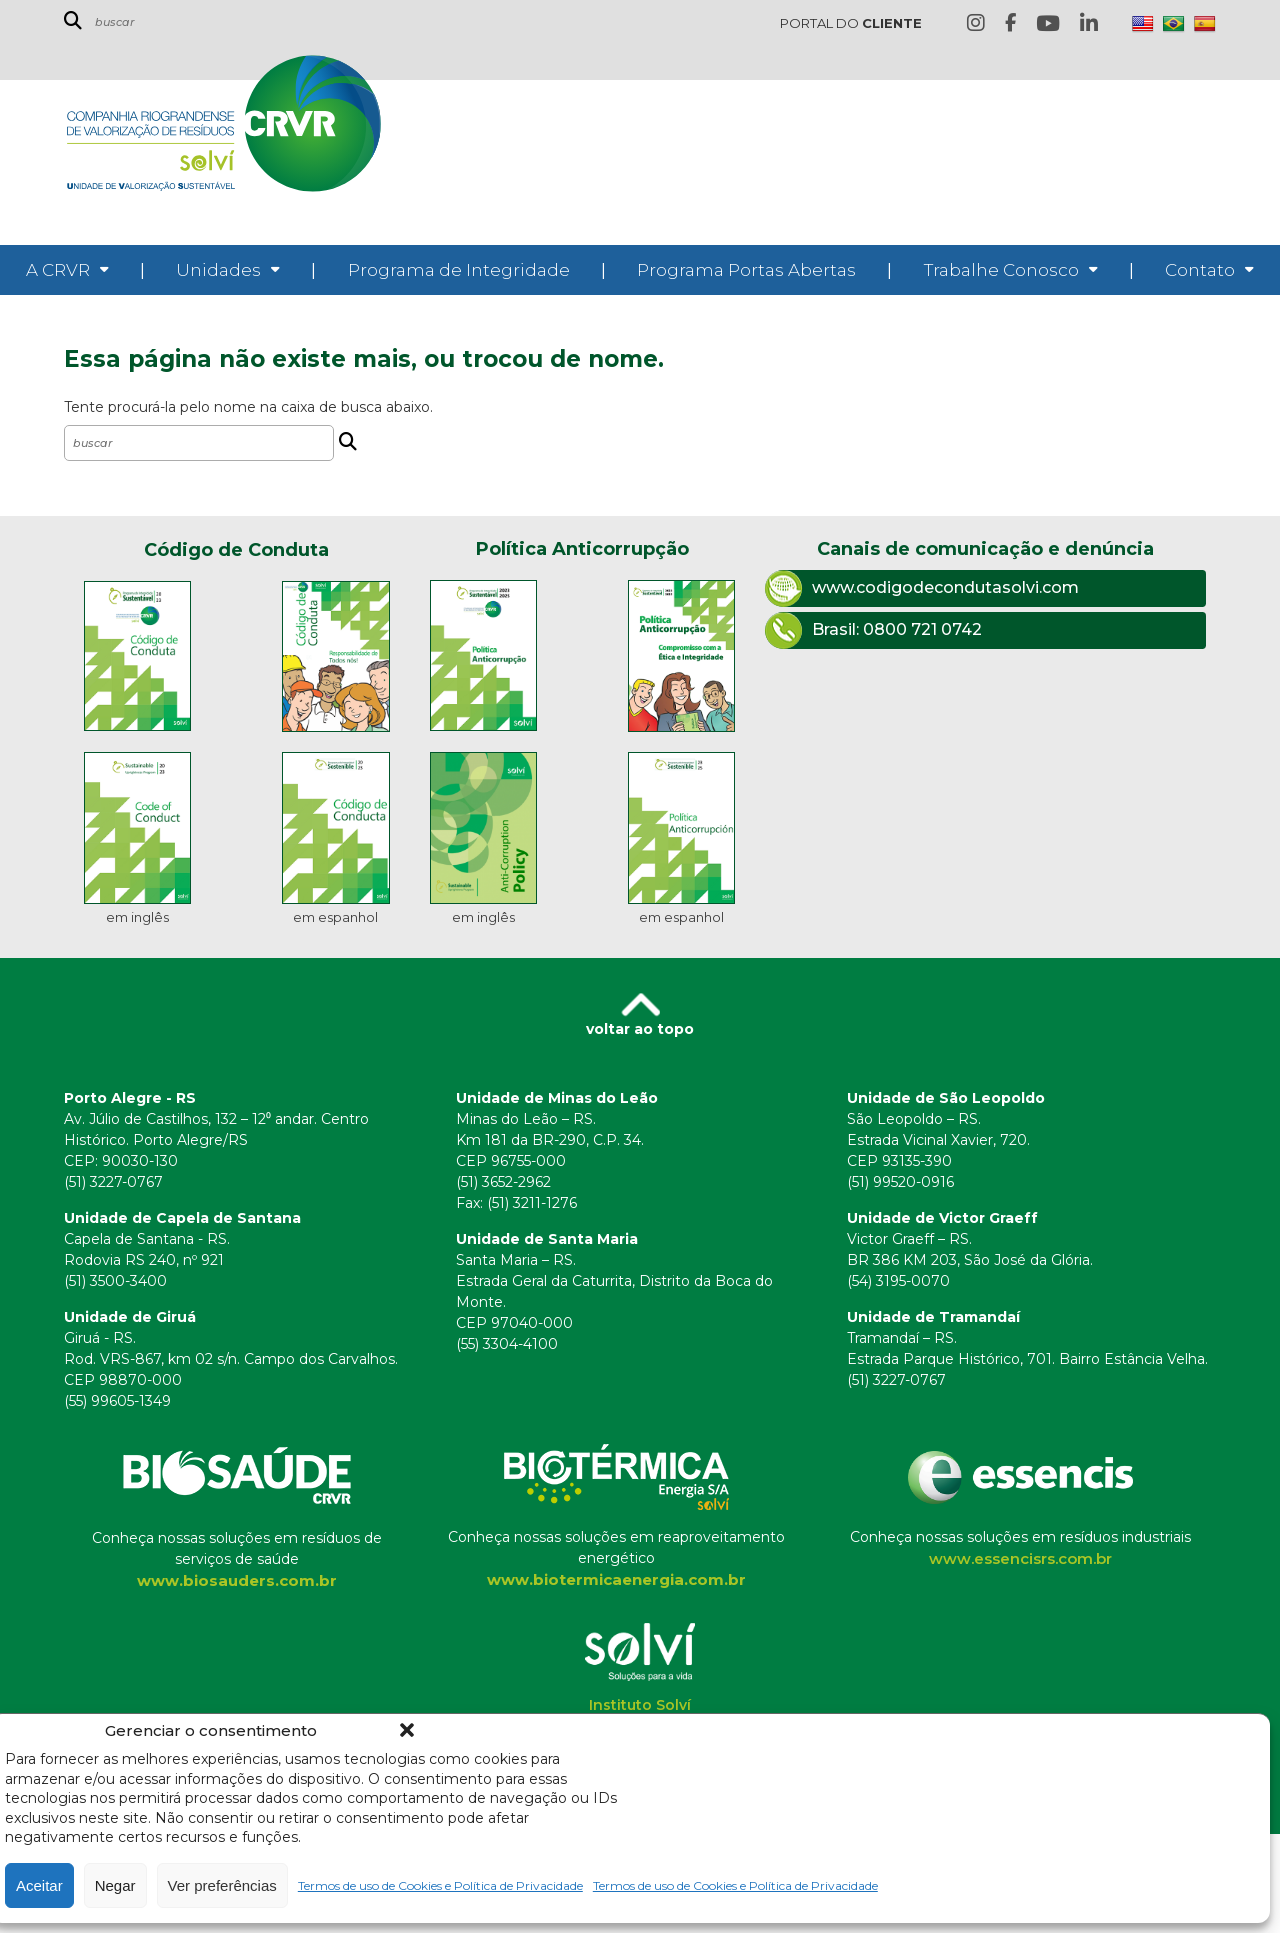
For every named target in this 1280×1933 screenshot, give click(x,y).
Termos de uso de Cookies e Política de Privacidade (440, 1885)
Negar (115, 1885)
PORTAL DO (851, 23)
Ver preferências (222, 1885)
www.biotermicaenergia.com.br (616, 1579)
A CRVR (58, 270)
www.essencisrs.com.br (1020, 1558)
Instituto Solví (640, 1705)
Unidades (218, 270)
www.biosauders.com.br (237, 1580)
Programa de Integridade (459, 270)
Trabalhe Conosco (1001, 270)
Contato (1200, 270)
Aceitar (39, 1885)
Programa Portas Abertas (746, 270)
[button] (407, 1730)
